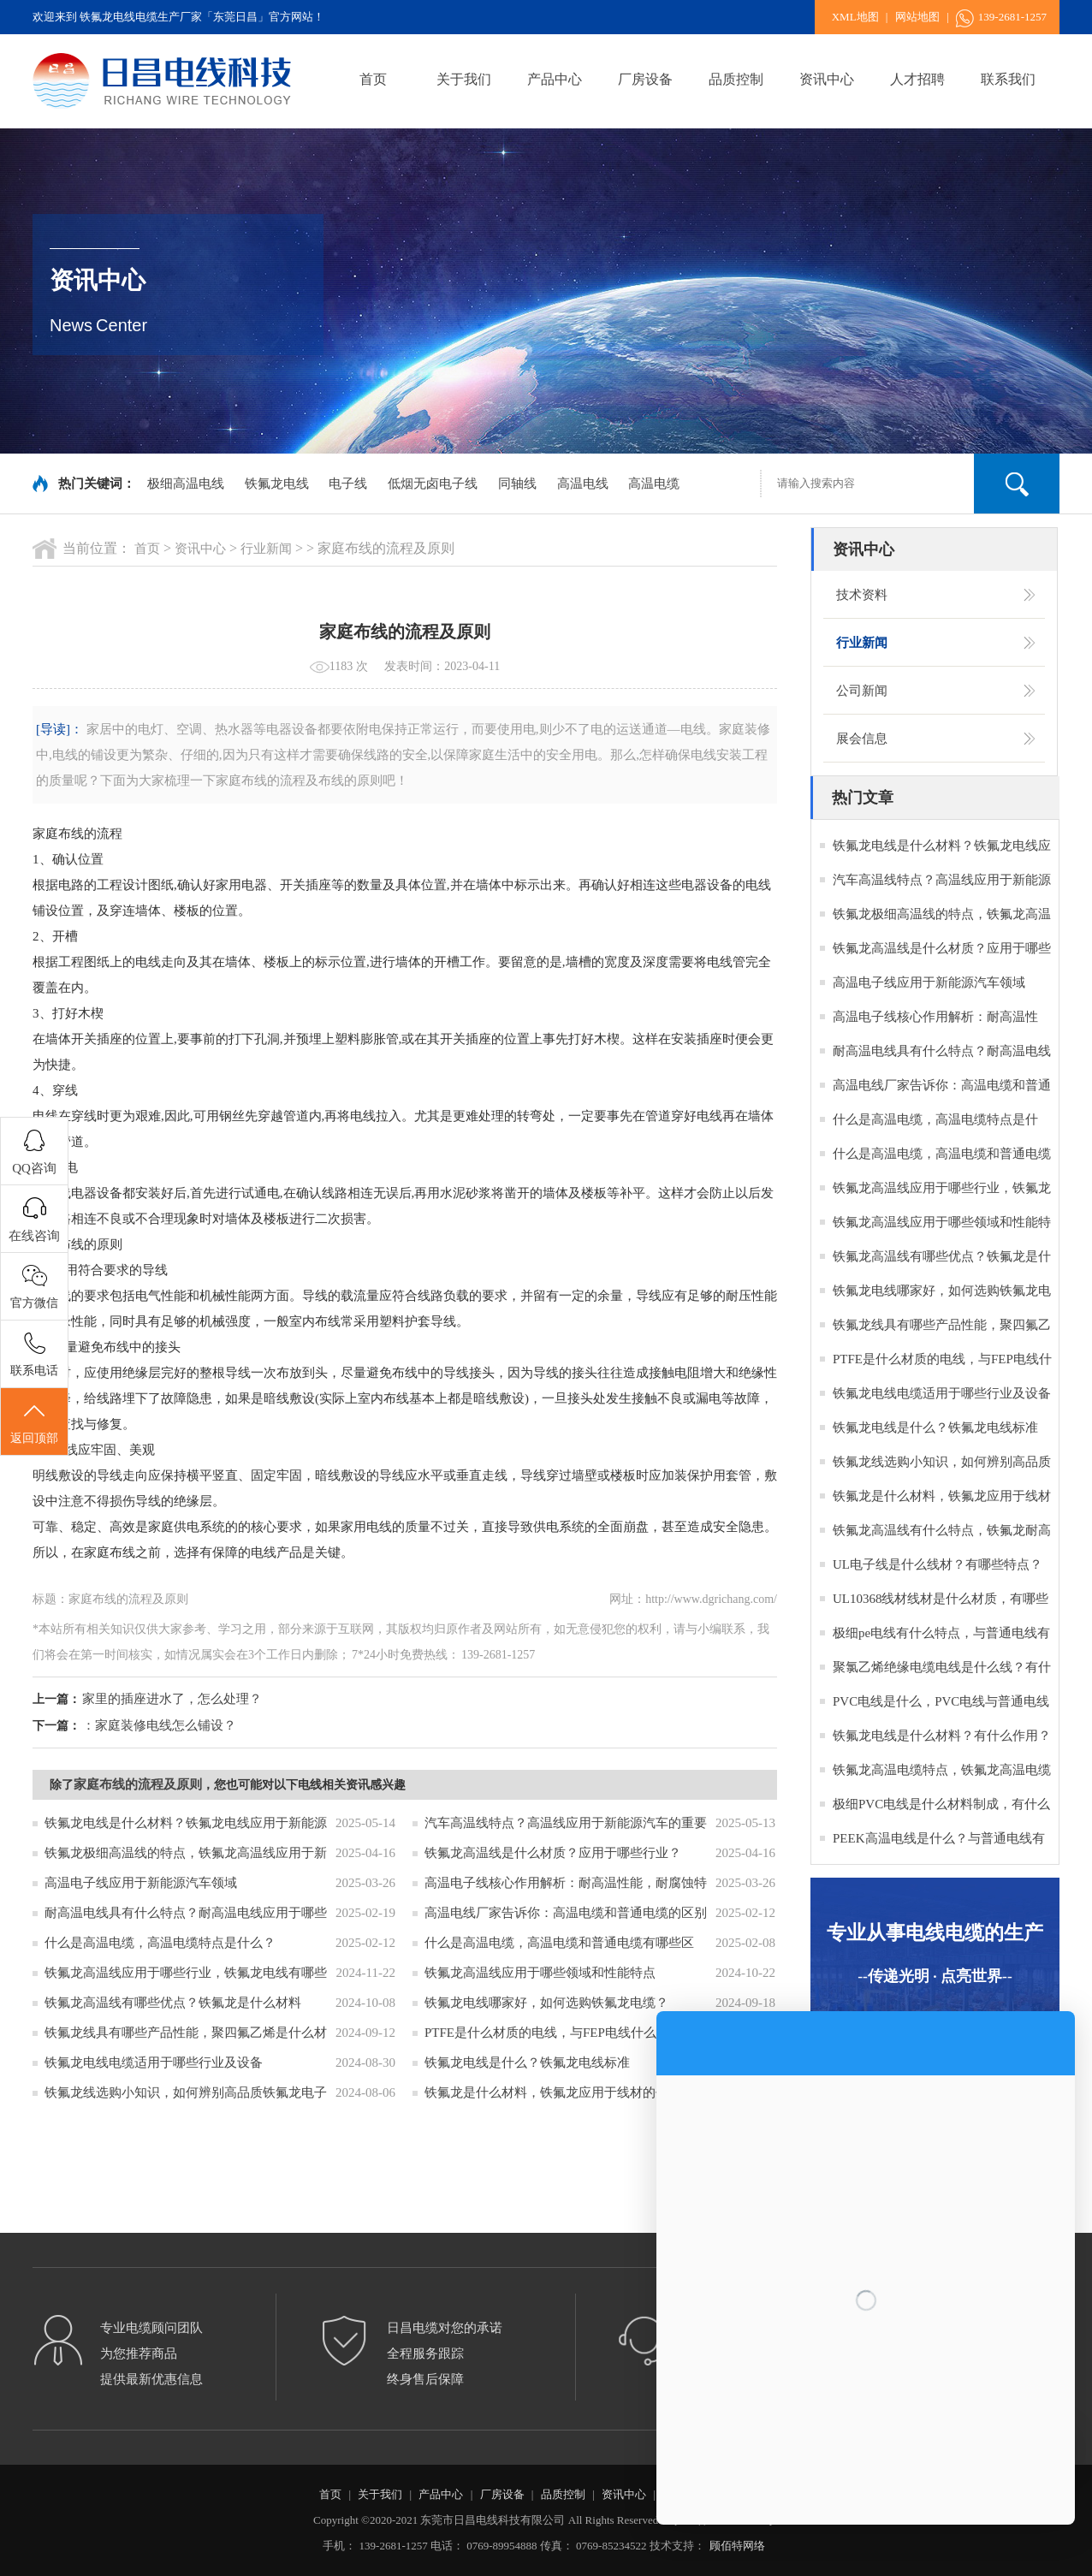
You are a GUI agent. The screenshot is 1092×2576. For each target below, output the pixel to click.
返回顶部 (34, 1422)
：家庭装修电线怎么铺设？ (159, 1725)
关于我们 (463, 79)
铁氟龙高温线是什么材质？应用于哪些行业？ (552, 1853)
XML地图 (855, 16)
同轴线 (517, 483)
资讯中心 (826, 79)
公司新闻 (861, 690)
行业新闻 (266, 548)
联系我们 (1008, 79)
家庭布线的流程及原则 (138, 1784)
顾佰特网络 (737, 2545)
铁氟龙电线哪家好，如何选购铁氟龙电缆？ (546, 2002)
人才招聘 (917, 79)
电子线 (348, 483)
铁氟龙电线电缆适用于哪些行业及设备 (154, 2062)
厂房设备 (645, 79)
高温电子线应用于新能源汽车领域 (141, 1883)
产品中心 (554, 79)
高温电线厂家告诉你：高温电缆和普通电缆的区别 (565, 1913)
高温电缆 (654, 483)
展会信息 (861, 738)
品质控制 (736, 79)
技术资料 (861, 595)
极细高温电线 (185, 483)
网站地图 (917, 16)
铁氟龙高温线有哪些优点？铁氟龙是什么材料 (173, 2002)
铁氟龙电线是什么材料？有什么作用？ (942, 1735)
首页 (373, 79)
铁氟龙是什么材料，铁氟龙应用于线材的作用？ (559, 2092)
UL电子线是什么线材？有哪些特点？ (937, 1564)
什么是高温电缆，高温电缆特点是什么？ (160, 1943)
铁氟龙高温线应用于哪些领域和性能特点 (540, 1972)
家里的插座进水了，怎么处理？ (172, 1699)
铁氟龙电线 (277, 483)
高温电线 (582, 483)
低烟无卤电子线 (433, 483)
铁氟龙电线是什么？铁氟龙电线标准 (527, 2062)
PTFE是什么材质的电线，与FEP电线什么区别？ (559, 2032)
